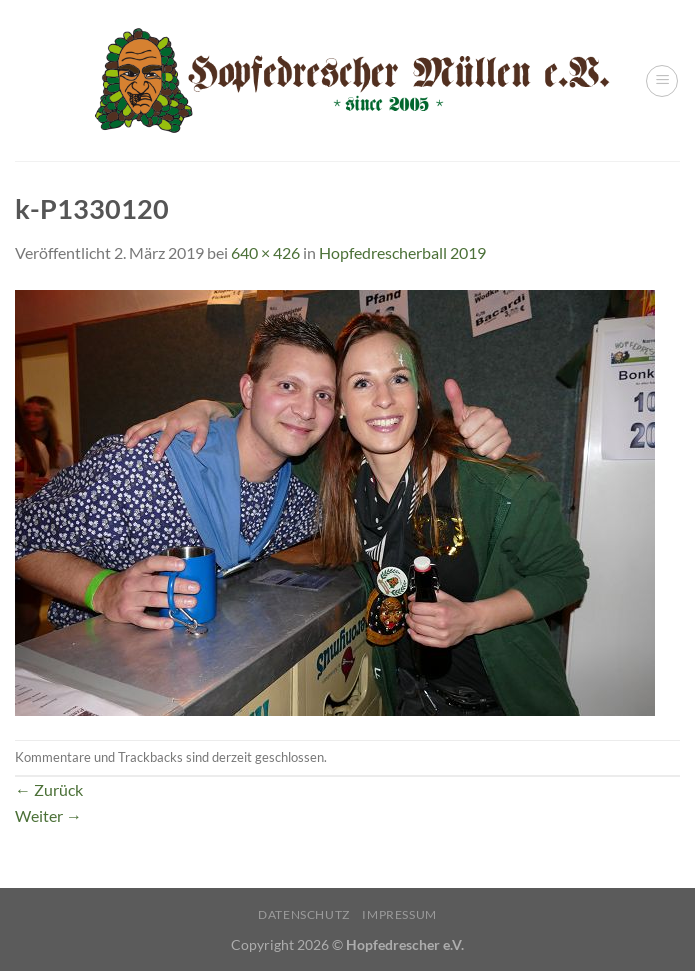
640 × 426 (265, 252)
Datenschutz (304, 914)
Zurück (49, 789)
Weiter (48, 815)
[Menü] (662, 81)
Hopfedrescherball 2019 (402, 252)
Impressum (399, 914)
